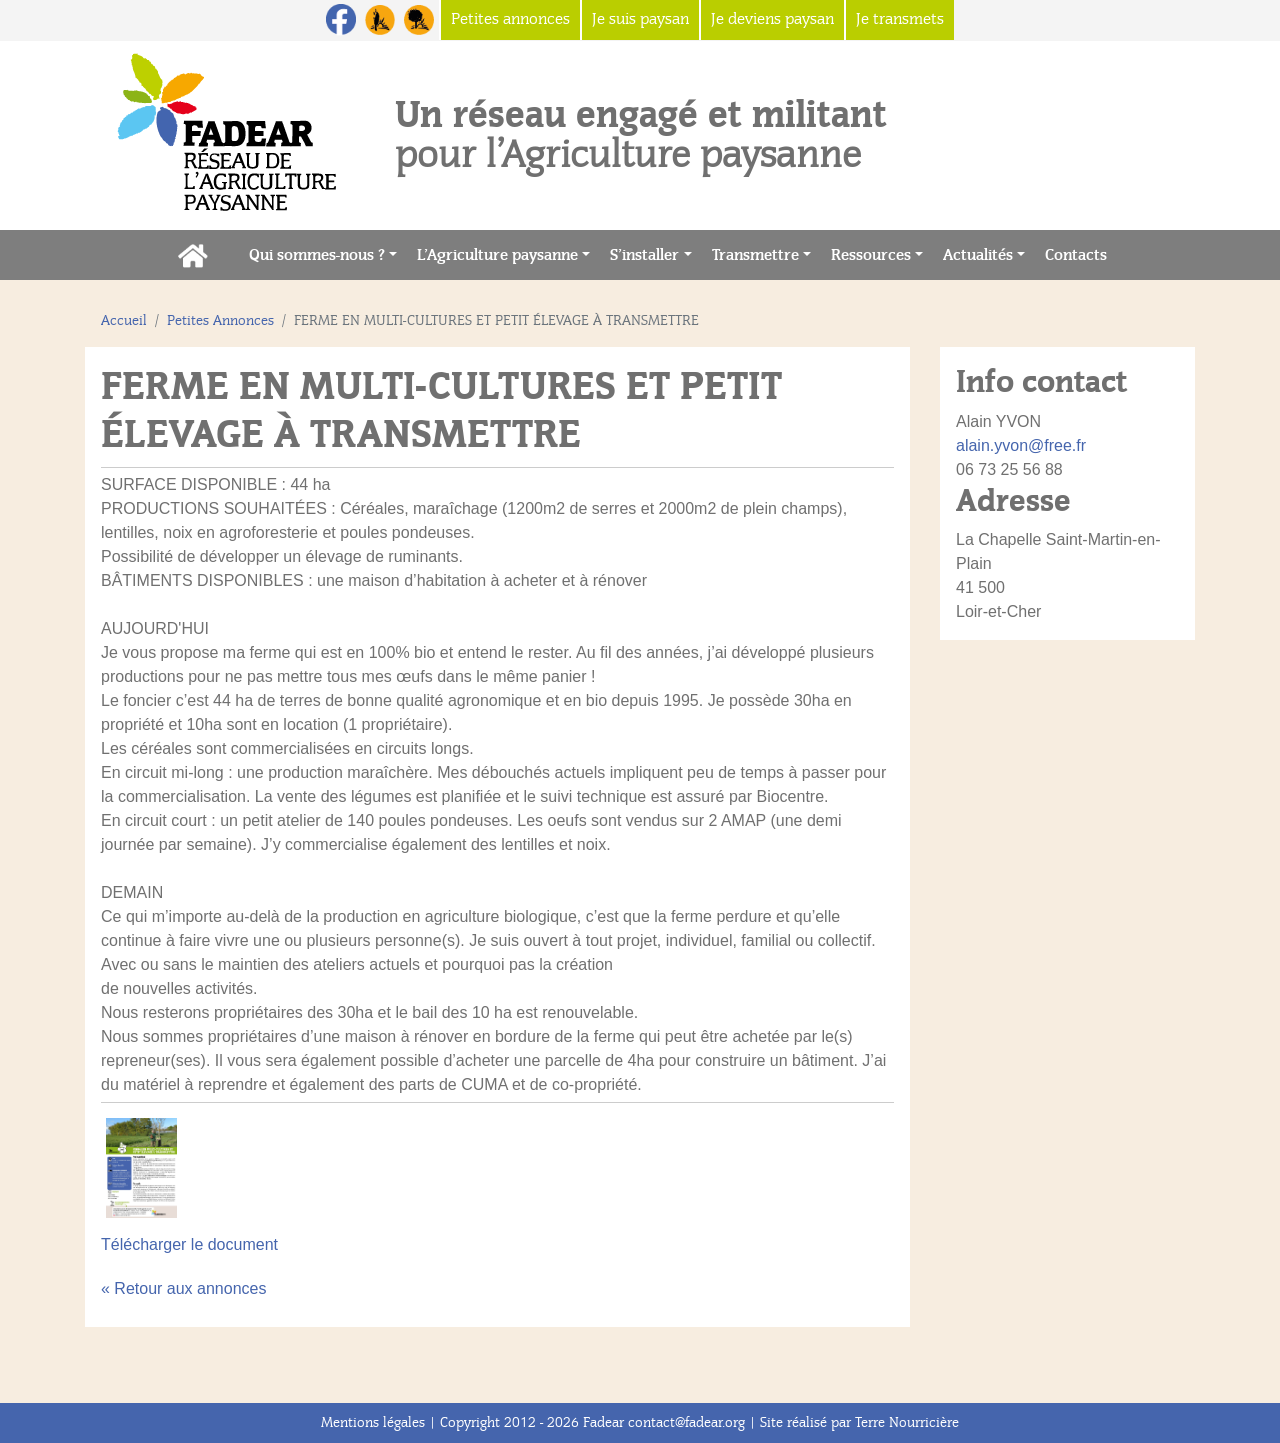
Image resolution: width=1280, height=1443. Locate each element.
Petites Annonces (220, 320)
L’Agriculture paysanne (497, 255)
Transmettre (755, 255)
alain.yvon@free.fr (1021, 445)
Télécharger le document (189, 1244)
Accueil (124, 320)
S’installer (644, 255)
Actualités (978, 255)
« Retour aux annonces (183, 1288)
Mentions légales (373, 1422)
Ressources (871, 255)
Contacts (1081, 253)
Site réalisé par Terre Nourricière (859, 1422)
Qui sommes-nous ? (317, 255)
